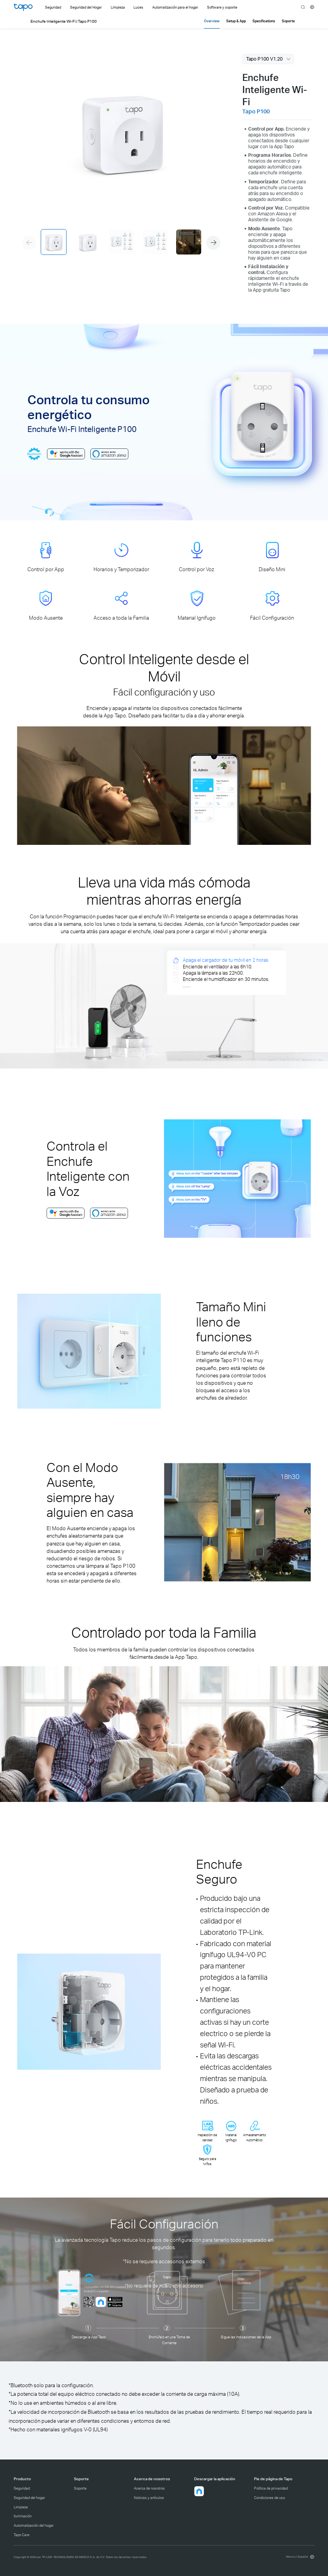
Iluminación (23, 2516)
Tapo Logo (23, 7)
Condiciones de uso (269, 2497)
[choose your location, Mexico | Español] (299, 2557)
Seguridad (22, 2488)
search (303, 7)
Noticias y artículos (149, 2497)
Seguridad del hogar (29, 2497)
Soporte (80, 2488)
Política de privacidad (271, 2488)
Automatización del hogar (34, 2525)
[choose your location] (312, 7)
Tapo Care (21, 2535)
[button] (213, 243)
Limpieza (21, 2507)
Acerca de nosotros (149, 2488)
